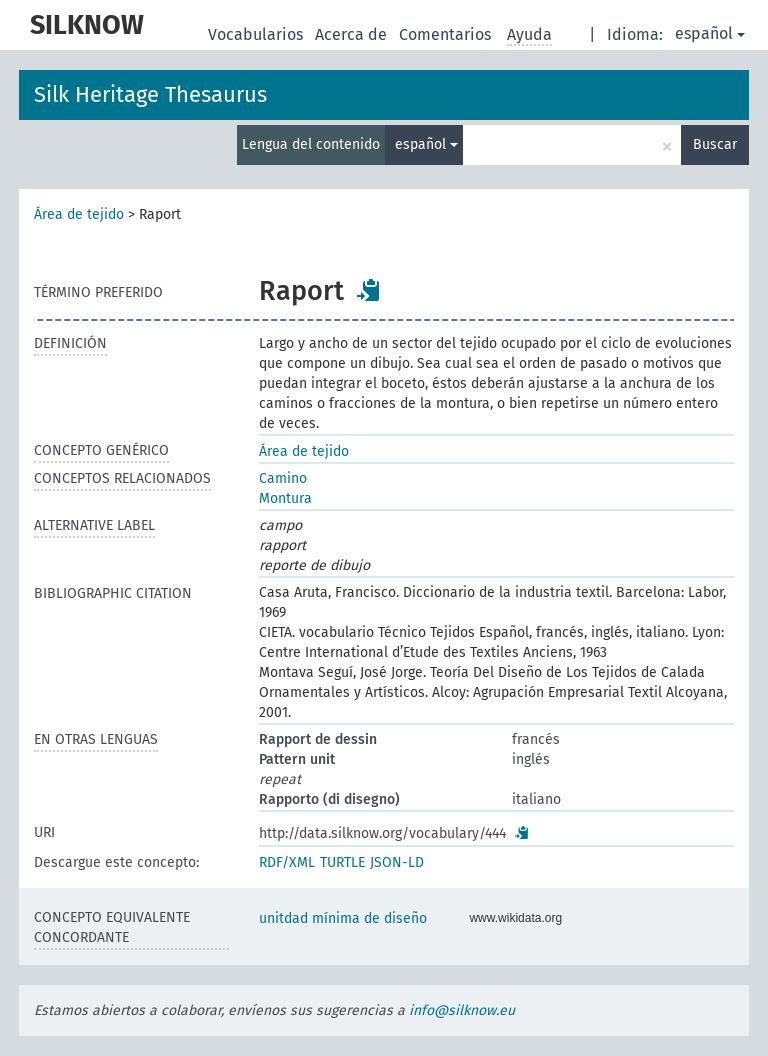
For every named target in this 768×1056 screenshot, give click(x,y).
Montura (285, 498)
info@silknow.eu (462, 1010)
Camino (283, 478)
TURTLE (342, 862)
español (710, 33)
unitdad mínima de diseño (343, 918)
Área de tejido (79, 214)
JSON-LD (397, 862)
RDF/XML (287, 862)
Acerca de (353, 34)
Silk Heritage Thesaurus (150, 94)
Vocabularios (257, 34)
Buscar (715, 144)
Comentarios (447, 34)
